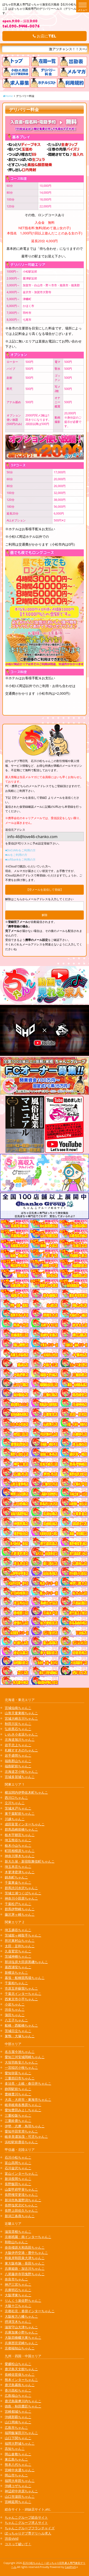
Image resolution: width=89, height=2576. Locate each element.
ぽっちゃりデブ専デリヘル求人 (28, 2533)
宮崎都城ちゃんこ (18, 2411)
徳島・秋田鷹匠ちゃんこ (23, 2406)
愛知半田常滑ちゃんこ (21, 2131)
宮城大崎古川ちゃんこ (21, 1718)
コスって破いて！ (18, 2544)
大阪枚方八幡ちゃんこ (21, 2316)
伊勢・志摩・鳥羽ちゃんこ (25, 2126)
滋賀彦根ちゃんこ (18, 2231)
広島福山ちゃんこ (18, 2395)
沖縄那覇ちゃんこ (18, 2417)
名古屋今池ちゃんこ (20, 2051)
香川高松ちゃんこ (18, 2390)
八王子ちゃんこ (16, 2020)
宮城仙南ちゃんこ (18, 1707)
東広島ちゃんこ (16, 2459)
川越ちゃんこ (15, 1819)
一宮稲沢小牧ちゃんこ (21, 2067)
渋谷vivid (12, 2538)
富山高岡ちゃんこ (18, 2163)
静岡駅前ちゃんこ (18, 2089)
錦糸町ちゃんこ (16, 1877)
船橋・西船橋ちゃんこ (21, 2025)
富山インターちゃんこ (21, 2173)
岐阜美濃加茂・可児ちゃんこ (26, 2136)
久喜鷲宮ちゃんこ (18, 1951)
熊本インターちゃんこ (21, 2379)
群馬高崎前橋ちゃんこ (21, 1829)
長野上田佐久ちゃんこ (21, 2210)
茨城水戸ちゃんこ (18, 1808)
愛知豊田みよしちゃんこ (23, 2110)
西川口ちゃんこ (16, 1797)
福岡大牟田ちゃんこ (20, 2480)
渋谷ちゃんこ (15, 2009)
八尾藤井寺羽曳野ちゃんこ (25, 2274)
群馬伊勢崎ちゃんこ (20, 1909)
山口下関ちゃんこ (18, 2438)
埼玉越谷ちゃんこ (18, 1930)
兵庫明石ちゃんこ (18, 2290)
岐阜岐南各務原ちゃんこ (23, 2104)
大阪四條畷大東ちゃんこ (23, 2337)
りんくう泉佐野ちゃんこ (23, 2300)
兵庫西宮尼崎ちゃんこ (21, 2343)
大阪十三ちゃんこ (18, 2305)
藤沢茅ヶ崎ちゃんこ (20, 1914)
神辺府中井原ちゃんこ (21, 2491)
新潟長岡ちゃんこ (18, 2178)
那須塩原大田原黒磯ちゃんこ (26, 1962)
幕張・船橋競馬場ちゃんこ (25, 1977)
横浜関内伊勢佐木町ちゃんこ (26, 1792)
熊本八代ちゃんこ (18, 2464)
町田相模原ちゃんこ (20, 1850)
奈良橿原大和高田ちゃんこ (25, 2247)
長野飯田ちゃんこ (18, 2184)
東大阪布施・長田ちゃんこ (25, 2263)
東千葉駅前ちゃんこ (20, 1813)
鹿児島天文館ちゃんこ (21, 2369)
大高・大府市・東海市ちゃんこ (28, 2099)
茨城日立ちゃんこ (18, 2031)
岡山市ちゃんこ (16, 2475)
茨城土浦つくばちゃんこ (23, 1893)
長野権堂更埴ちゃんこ (21, 2194)
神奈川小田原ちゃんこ (21, 1898)
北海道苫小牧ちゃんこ (21, 1771)
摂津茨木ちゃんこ (18, 2321)
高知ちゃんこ (15, 2448)
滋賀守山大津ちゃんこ (21, 2327)
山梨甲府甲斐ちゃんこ (21, 2189)
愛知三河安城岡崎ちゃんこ (25, 2057)
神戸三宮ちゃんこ (18, 2284)
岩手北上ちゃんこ (18, 1745)
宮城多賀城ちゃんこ (20, 1776)
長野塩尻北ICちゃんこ (21, 2205)
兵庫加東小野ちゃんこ (21, 2332)
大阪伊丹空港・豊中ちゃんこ (26, 2252)
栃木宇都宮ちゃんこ (20, 1835)
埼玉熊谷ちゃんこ (18, 1840)
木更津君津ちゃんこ (20, 1872)
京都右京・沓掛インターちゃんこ (30, 2311)
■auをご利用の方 (16, 855)
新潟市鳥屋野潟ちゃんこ (23, 2200)
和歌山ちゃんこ (16, 2242)
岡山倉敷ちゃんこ (18, 2454)
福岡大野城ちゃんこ (20, 2443)
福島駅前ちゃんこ (18, 1766)
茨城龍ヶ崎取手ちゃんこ (23, 1935)
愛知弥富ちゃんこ (18, 2073)
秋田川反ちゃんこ (18, 1723)
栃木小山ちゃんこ (18, 1845)
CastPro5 (70, 2567)
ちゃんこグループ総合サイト (26, 2517)
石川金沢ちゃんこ (18, 2168)
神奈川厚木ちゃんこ (20, 1856)
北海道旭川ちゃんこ (20, 1739)
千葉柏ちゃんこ (16, 1983)
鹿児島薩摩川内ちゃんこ (23, 2401)
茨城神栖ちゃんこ (18, 1956)
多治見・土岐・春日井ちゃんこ (28, 2083)
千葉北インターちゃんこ (23, 1993)
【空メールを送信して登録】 (44, 890)
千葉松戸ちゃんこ (18, 1903)
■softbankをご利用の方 (20, 859)
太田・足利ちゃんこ (20, 1946)
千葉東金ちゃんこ (18, 1882)
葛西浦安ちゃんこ (18, 1967)
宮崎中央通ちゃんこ (20, 2470)
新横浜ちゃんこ (16, 1972)
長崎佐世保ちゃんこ (20, 2374)
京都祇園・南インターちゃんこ (28, 2236)
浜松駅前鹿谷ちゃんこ (21, 2142)
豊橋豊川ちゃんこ (18, 2094)
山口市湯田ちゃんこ (20, 2496)
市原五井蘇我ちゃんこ (21, 1988)
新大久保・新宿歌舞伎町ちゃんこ (30, 1861)
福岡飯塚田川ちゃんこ (21, 2432)
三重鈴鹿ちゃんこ (18, 2120)
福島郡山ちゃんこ (18, 1761)
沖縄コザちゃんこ (18, 2486)
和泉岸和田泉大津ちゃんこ (25, 2258)
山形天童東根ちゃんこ (21, 1713)
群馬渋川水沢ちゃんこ (21, 1888)
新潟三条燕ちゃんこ (20, 2216)
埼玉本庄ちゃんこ (18, 1866)
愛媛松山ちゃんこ (18, 2364)
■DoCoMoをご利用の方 (20, 850)
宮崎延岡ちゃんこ (18, 2501)
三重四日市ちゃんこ (20, 2078)
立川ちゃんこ (15, 1803)
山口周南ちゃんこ (18, 2422)
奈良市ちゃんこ (16, 2279)
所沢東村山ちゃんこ (20, 1940)
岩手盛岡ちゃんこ (18, 1755)
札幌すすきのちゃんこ (21, 1750)
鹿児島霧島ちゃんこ (20, 2385)
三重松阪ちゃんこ (18, 2115)
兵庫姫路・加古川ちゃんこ (25, 2268)
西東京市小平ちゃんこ (21, 1999)
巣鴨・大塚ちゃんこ (20, 2036)
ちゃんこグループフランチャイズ (30, 2528)
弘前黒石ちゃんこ (18, 1729)
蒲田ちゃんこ (15, 2015)
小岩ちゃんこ (15, 2004)
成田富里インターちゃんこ (25, 1824)
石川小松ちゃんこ (18, 2157)
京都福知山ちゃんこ (20, 2348)
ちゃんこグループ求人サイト (26, 2522)
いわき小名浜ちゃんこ (21, 1734)
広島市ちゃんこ (16, 2427)
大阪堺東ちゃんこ (18, 2295)
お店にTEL (44, 36)
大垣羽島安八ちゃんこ (21, 2062)
